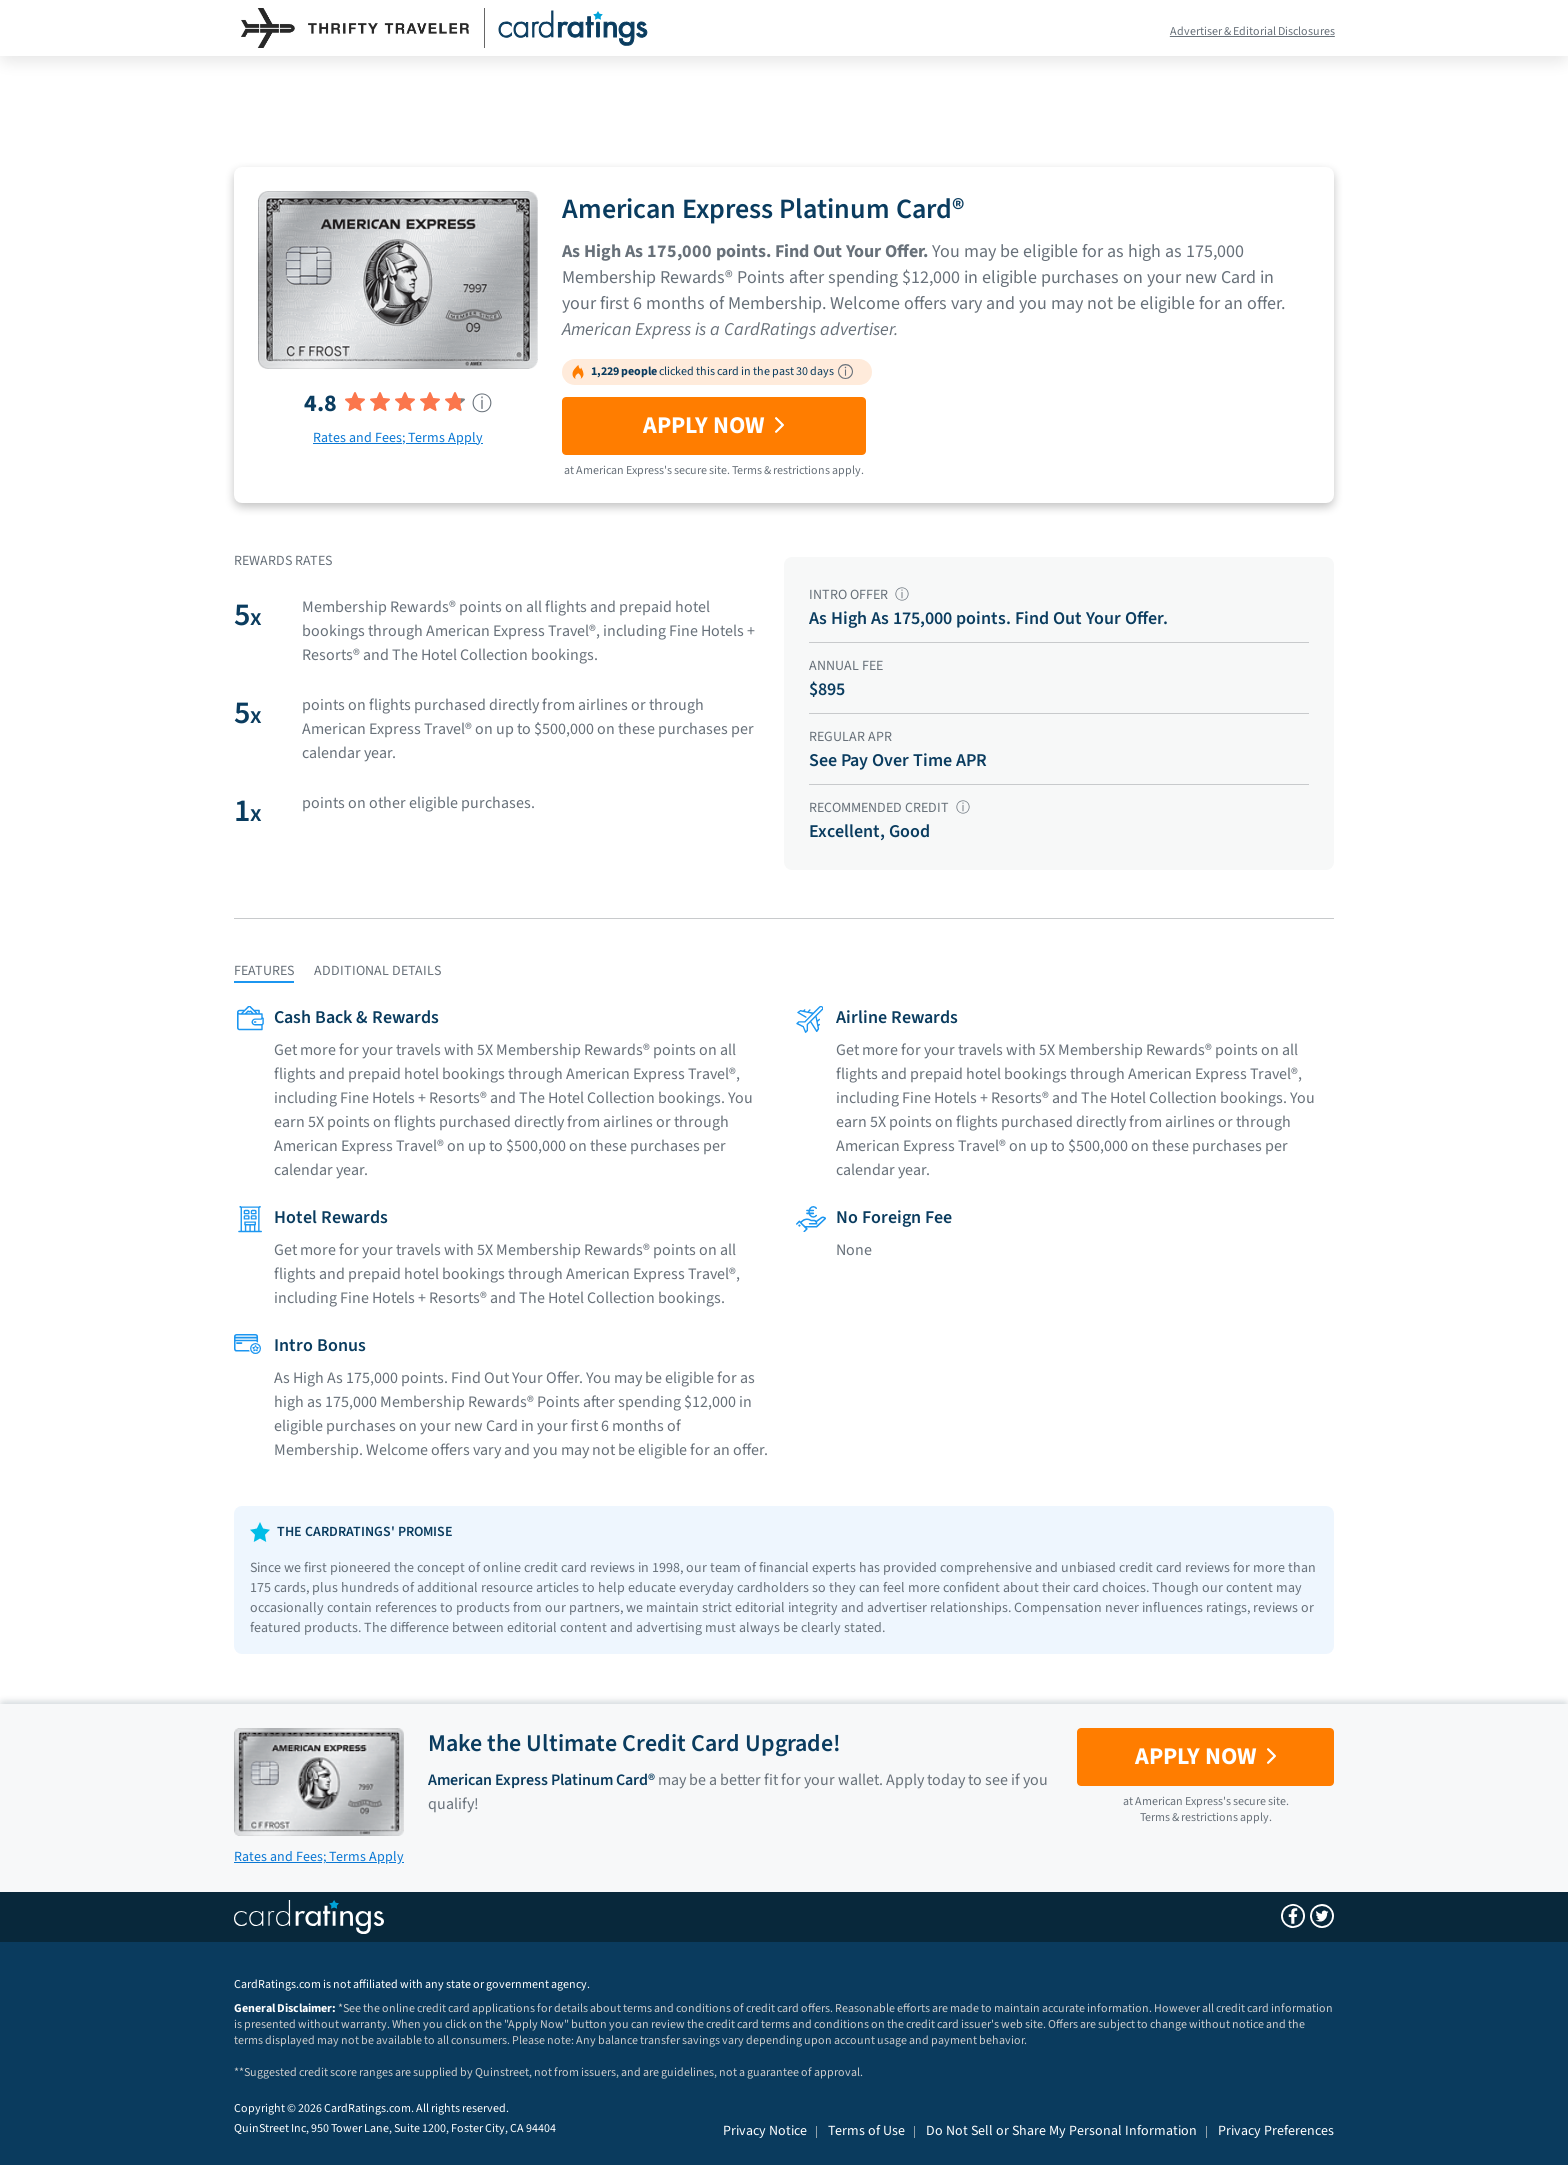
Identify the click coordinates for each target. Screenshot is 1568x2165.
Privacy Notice (765, 2131)
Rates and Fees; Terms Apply (398, 438)
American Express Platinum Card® (763, 209)
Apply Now (714, 425)
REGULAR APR (850, 737)
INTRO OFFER (859, 595)
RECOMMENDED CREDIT (889, 808)
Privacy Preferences (1276, 2131)
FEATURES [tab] (264, 971)
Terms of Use (866, 2131)
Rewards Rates (283, 561)
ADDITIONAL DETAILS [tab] (377, 971)
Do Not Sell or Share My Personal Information (1061, 2131)
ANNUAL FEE (846, 666)
